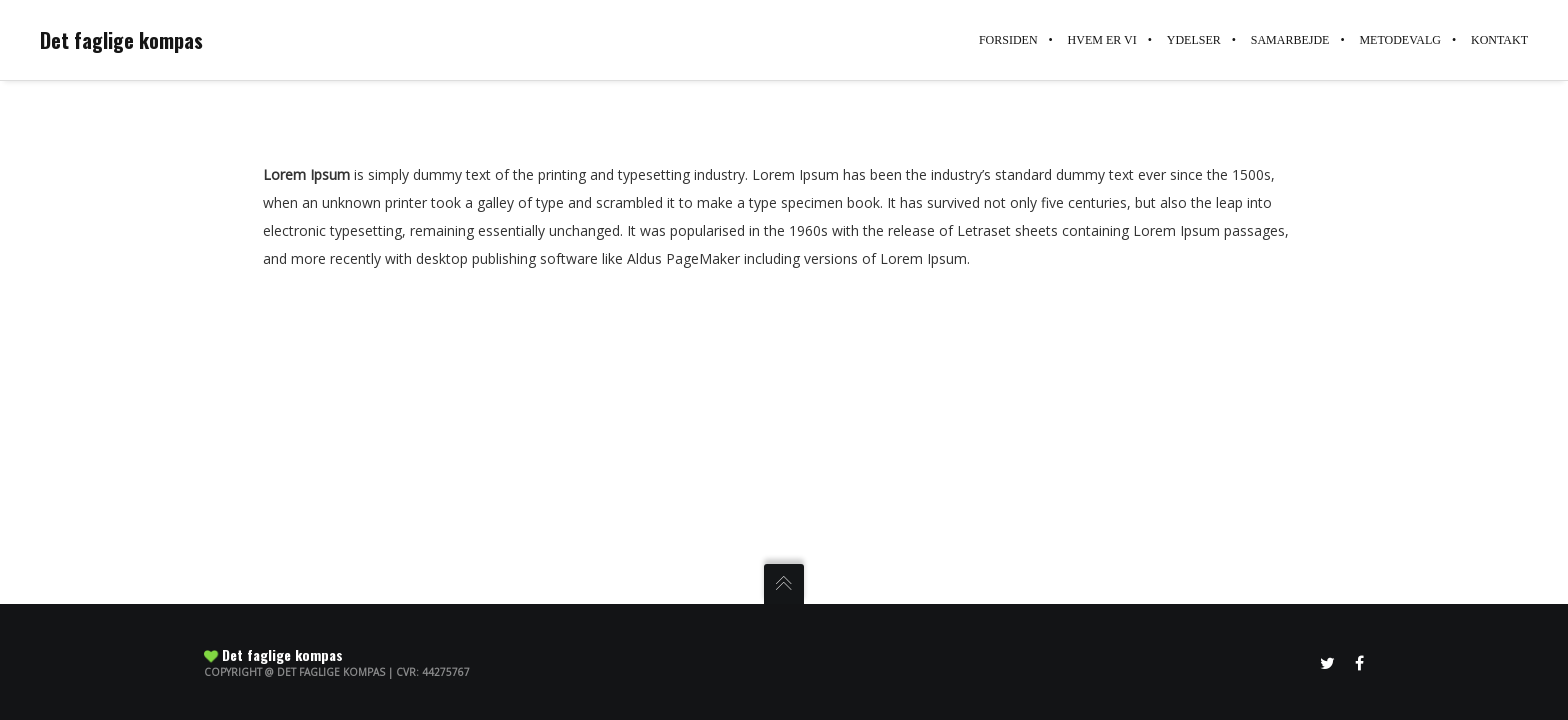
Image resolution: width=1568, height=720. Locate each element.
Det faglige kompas (121, 40)
